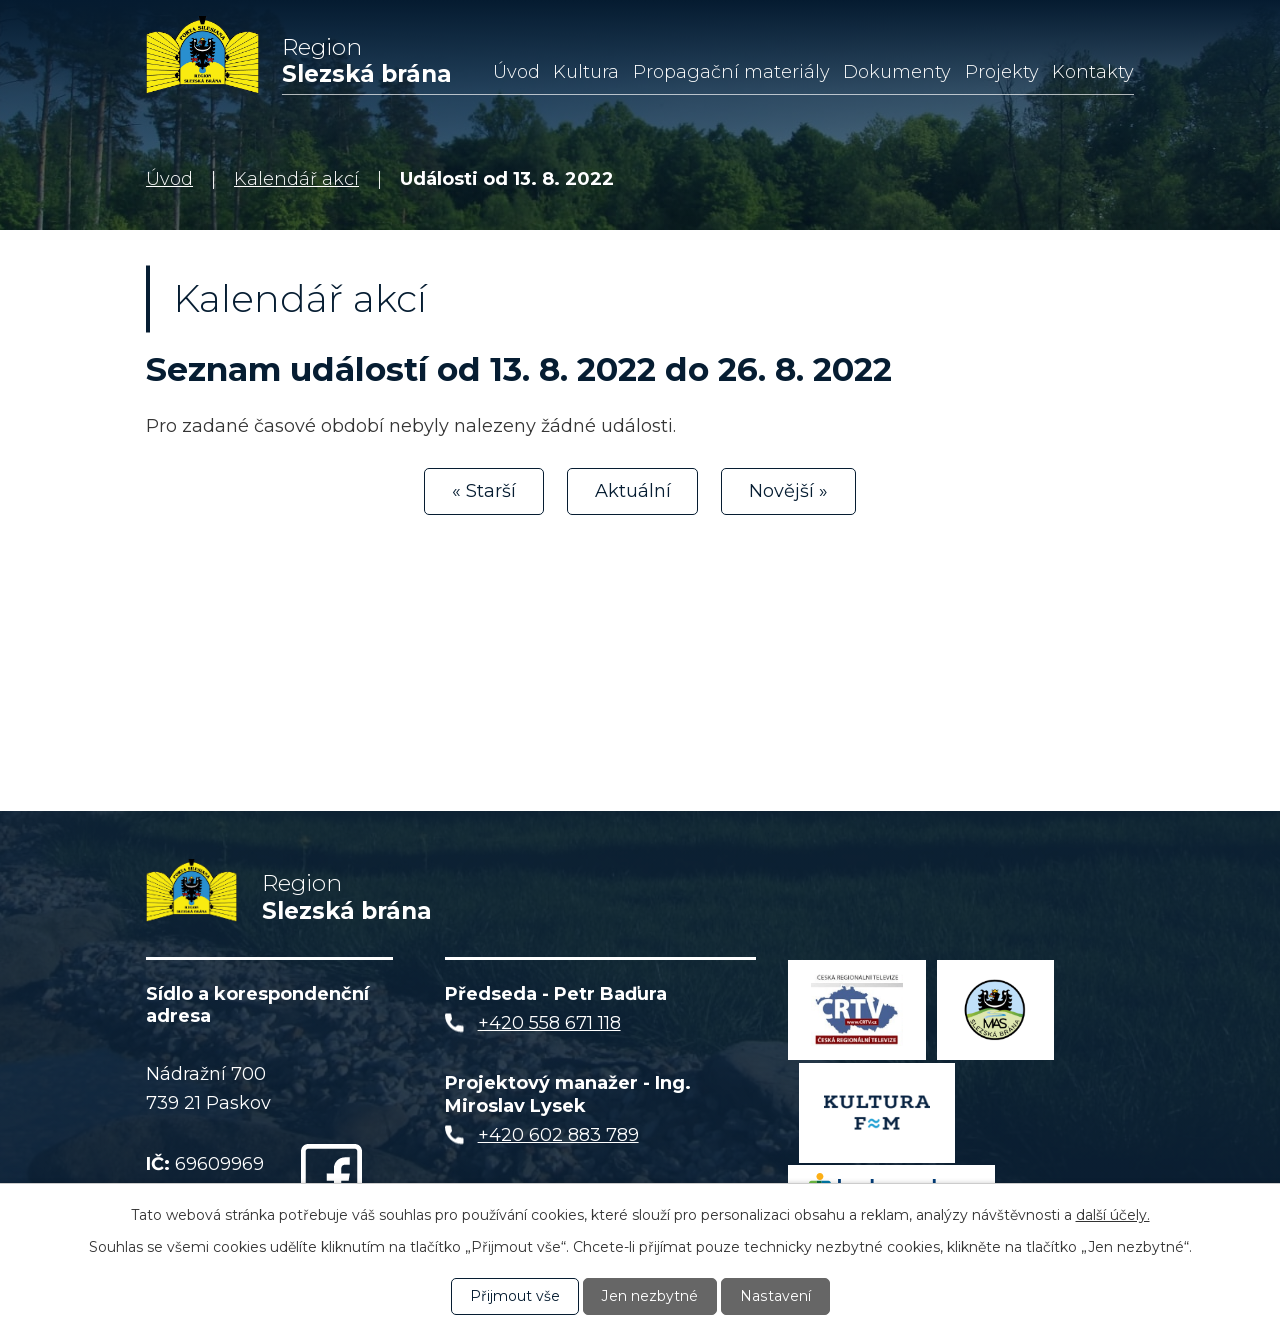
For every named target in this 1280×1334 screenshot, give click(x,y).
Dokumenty (897, 72)
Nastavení (775, 1296)
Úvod (516, 72)
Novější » (789, 491)
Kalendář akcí (296, 179)
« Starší (484, 491)
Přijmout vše (515, 1296)
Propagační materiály (731, 72)
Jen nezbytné (650, 1296)
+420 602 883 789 (558, 1137)
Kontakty (1093, 72)
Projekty (1002, 72)
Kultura (586, 72)
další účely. (1113, 1215)
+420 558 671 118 (549, 1026)
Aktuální (633, 491)
